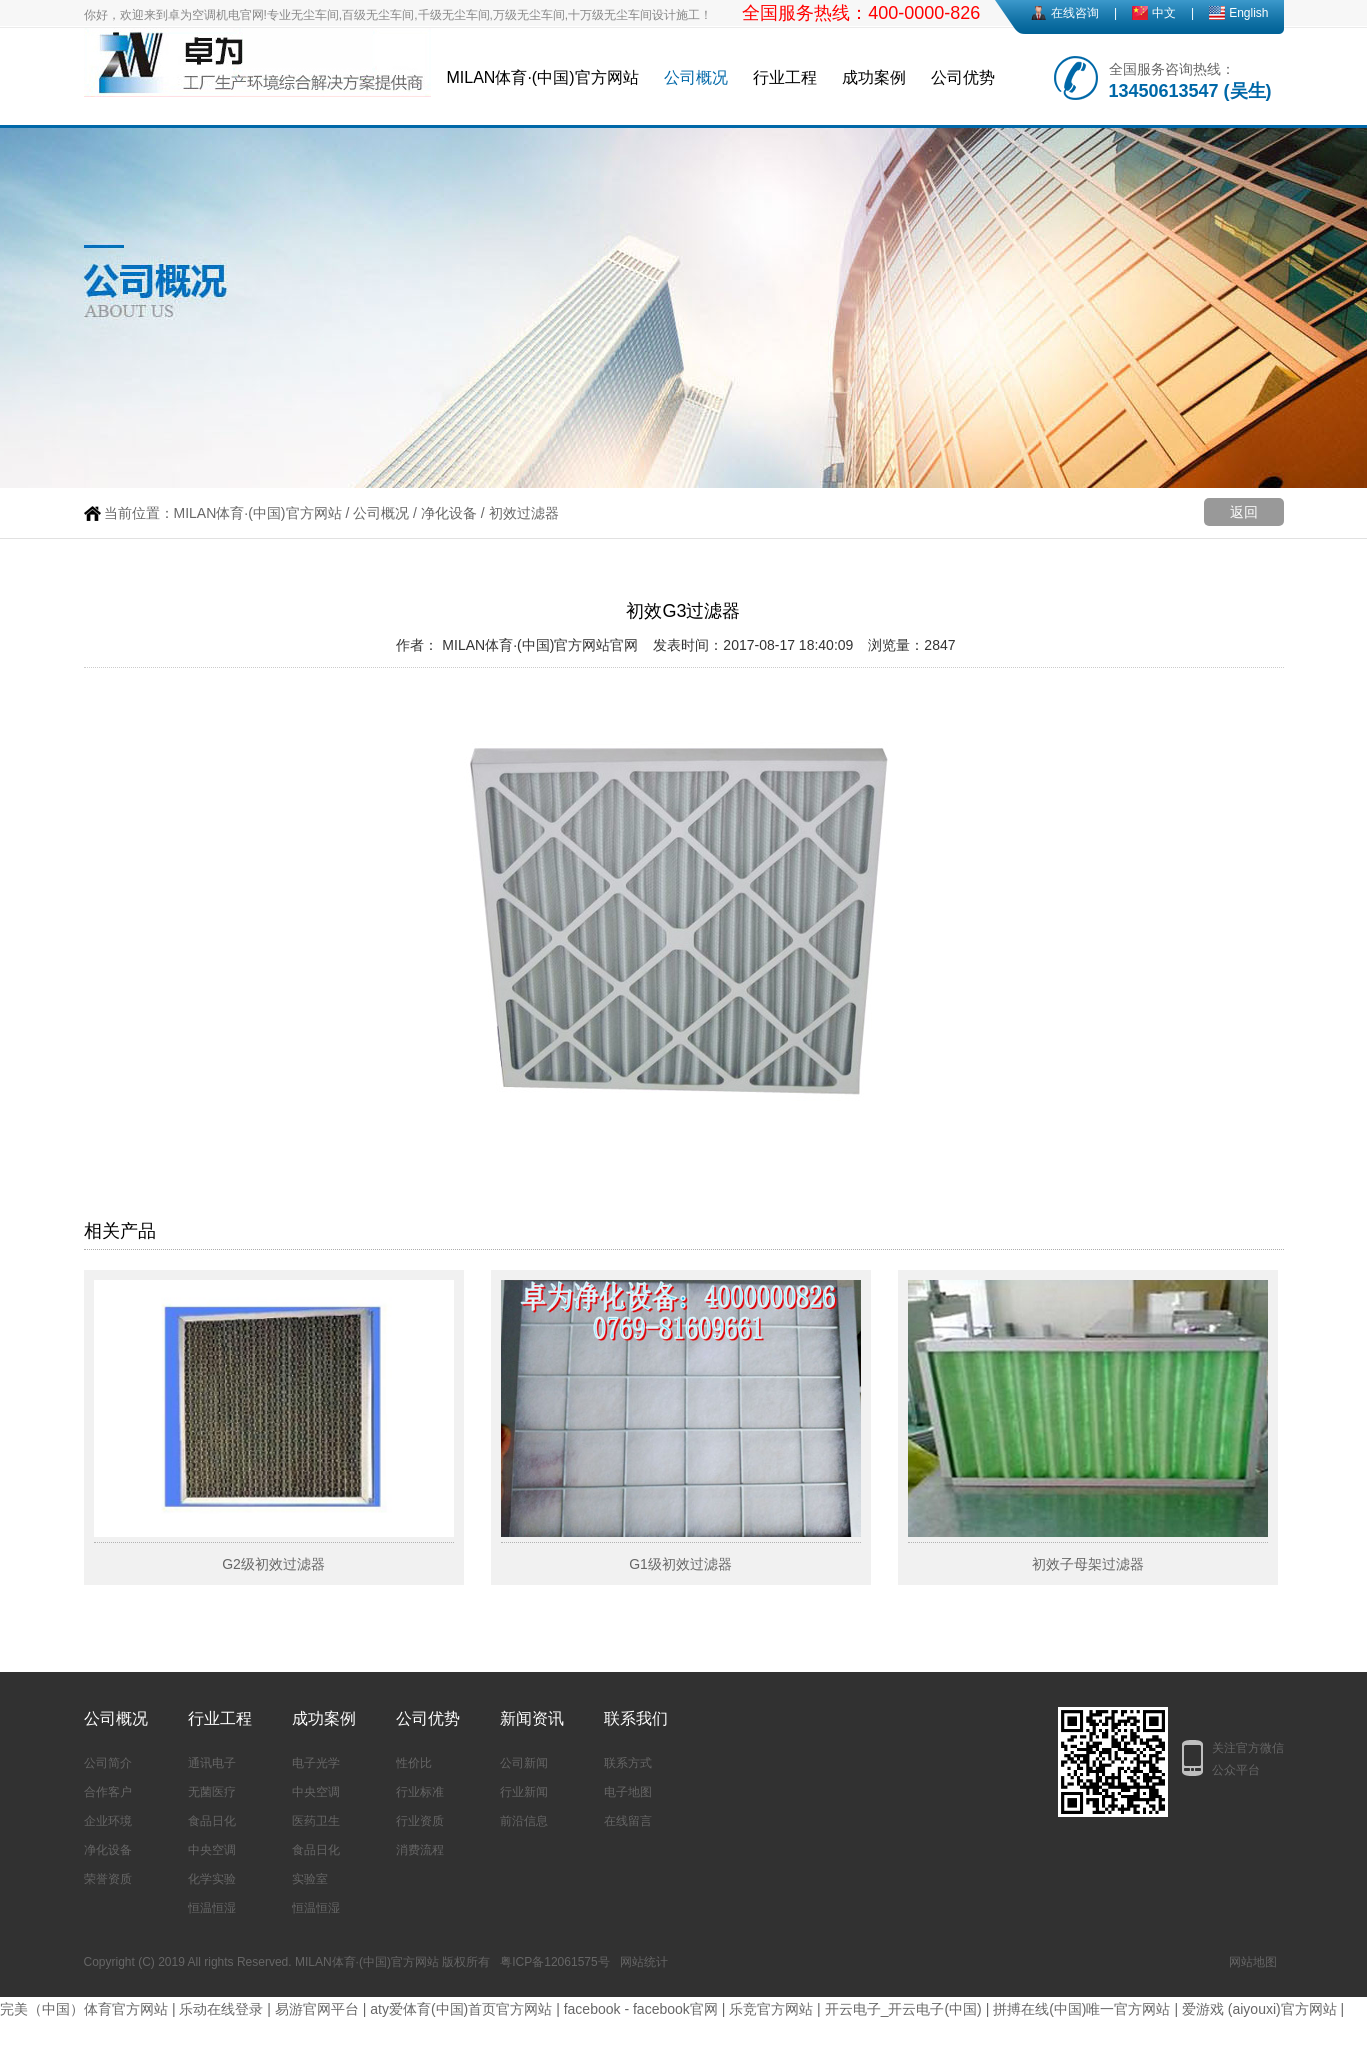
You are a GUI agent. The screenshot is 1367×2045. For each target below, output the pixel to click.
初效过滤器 (524, 513)
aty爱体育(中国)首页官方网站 (461, 2009)
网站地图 (1253, 1962)
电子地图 (628, 1792)
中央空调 (212, 1850)
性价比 (414, 1763)
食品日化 (212, 1821)
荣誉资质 (108, 1879)
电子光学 (316, 1763)
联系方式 (628, 1763)
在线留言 (628, 1821)
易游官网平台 (317, 2009)
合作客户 (108, 1792)
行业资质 (420, 1821)
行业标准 (420, 1792)
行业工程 (785, 77)
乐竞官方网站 (771, 2009)
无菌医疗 (212, 1792)
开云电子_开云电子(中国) (903, 2009)
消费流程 (420, 1850)
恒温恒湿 (212, 1908)
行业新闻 (524, 1792)
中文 (1164, 13)
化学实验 (212, 1879)
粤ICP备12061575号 (554, 1962)
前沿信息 (524, 1821)
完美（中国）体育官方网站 (84, 2009)
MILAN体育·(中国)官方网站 (543, 77)
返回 (1244, 512)
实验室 (310, 1879)
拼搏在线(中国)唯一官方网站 (1081, 2009)
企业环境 (108, 1821)
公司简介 (108, 1763)
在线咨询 (1075, 13)
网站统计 (644, 1962)
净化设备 (449, 513)
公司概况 (696, 77)
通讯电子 (212, 1763)
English (1248, 13)
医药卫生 (316, 1821)
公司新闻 (524, 1763)
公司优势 (963, 77)
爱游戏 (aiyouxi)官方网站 (1259, 2009)
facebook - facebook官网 (641, 2009)
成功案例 (874, 77)
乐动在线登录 (221, 2009)
